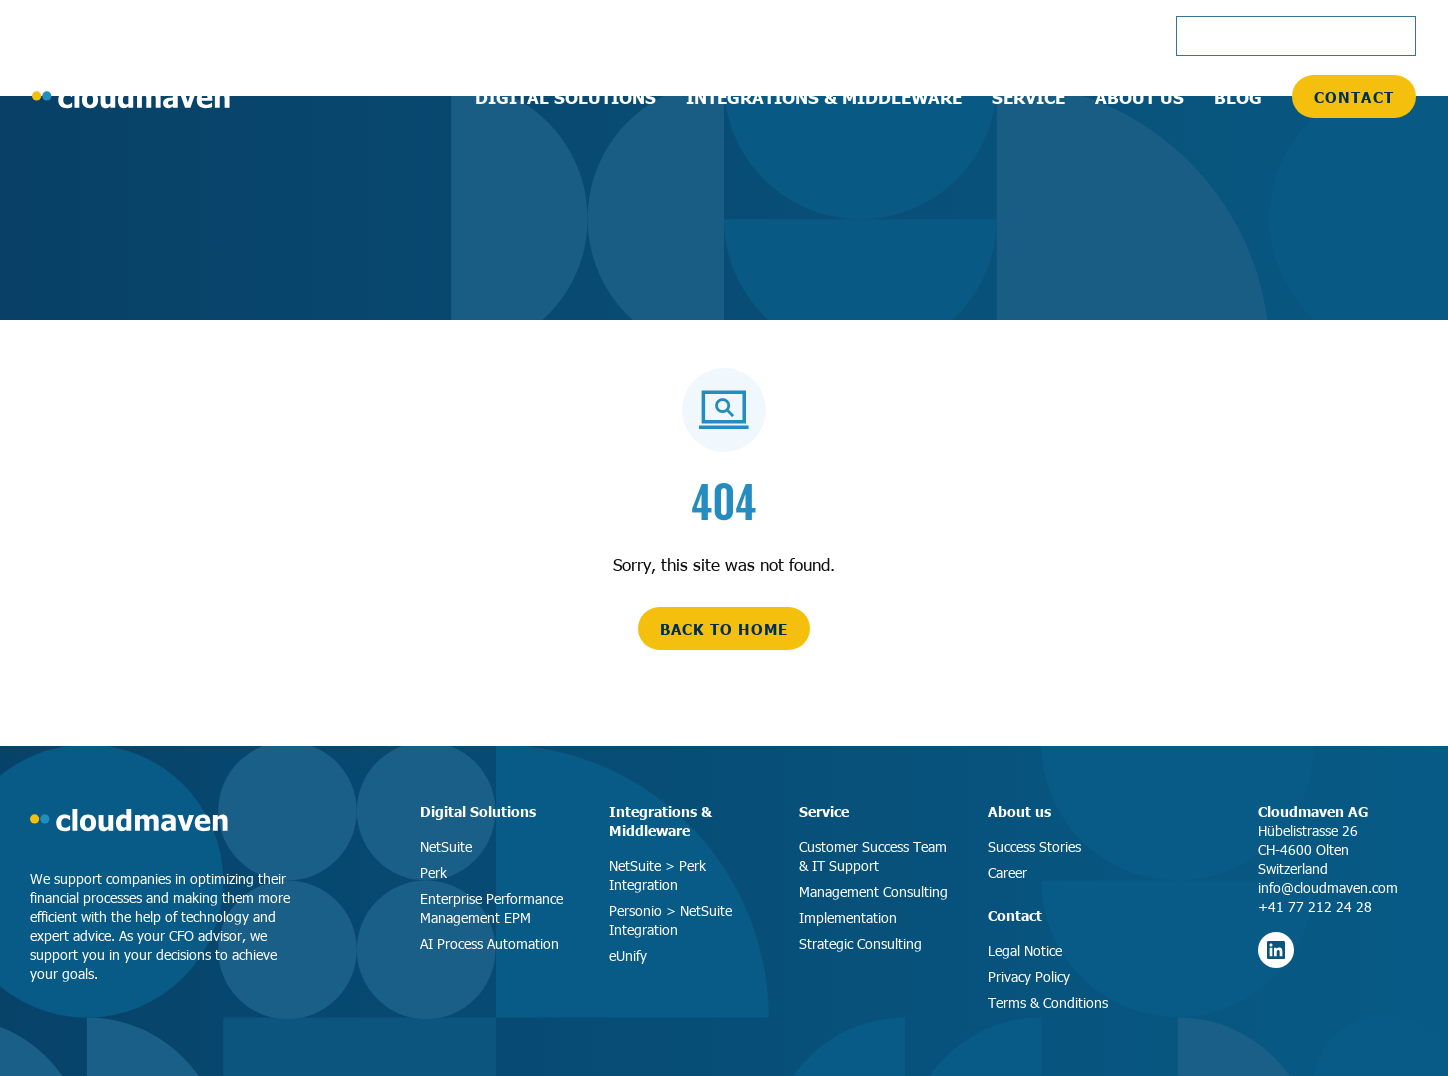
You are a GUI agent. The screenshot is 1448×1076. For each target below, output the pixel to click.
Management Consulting (873, 891)
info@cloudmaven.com (1328, 887)
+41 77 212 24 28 (1315, 906)
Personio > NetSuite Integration (670, 920)
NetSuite (446, 846)
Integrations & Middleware (660, 820)
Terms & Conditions (1048, 1002)
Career (1007, 872)
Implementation (848, 917)
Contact (1354, 96)
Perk (433, 872)
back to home (724, 628)
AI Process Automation (489, 943)
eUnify (628, 955)
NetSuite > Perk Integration (657, 875)
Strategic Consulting (860, 943)
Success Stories (1034, 846)
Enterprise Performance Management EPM (491, 908)
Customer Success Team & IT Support (873, 856)
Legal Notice (1025, 950)
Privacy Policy (1029, 976)
